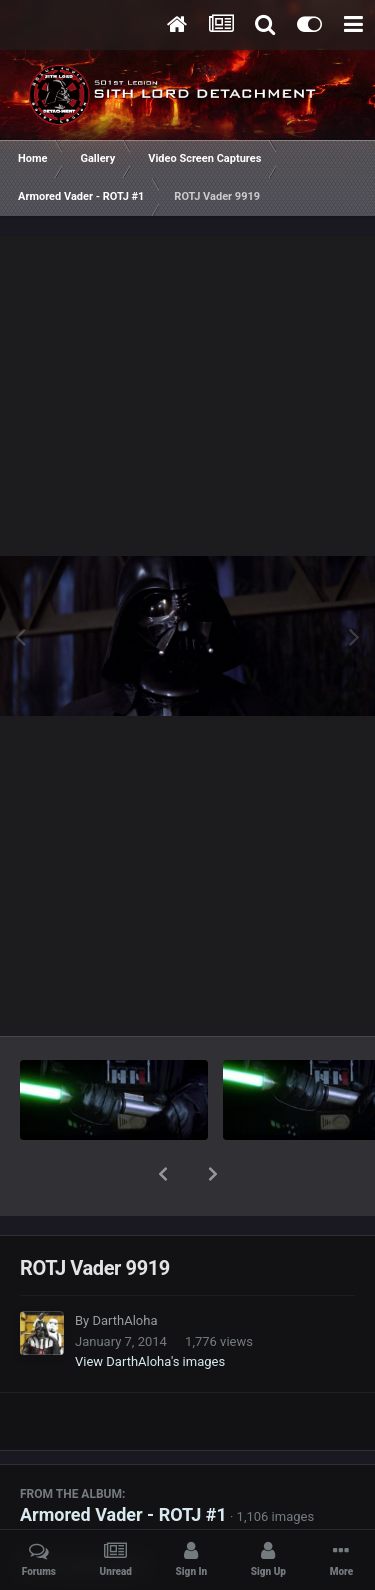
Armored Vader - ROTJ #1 (123, 1462)
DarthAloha (124, 1268)
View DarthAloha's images (150, 1309)
